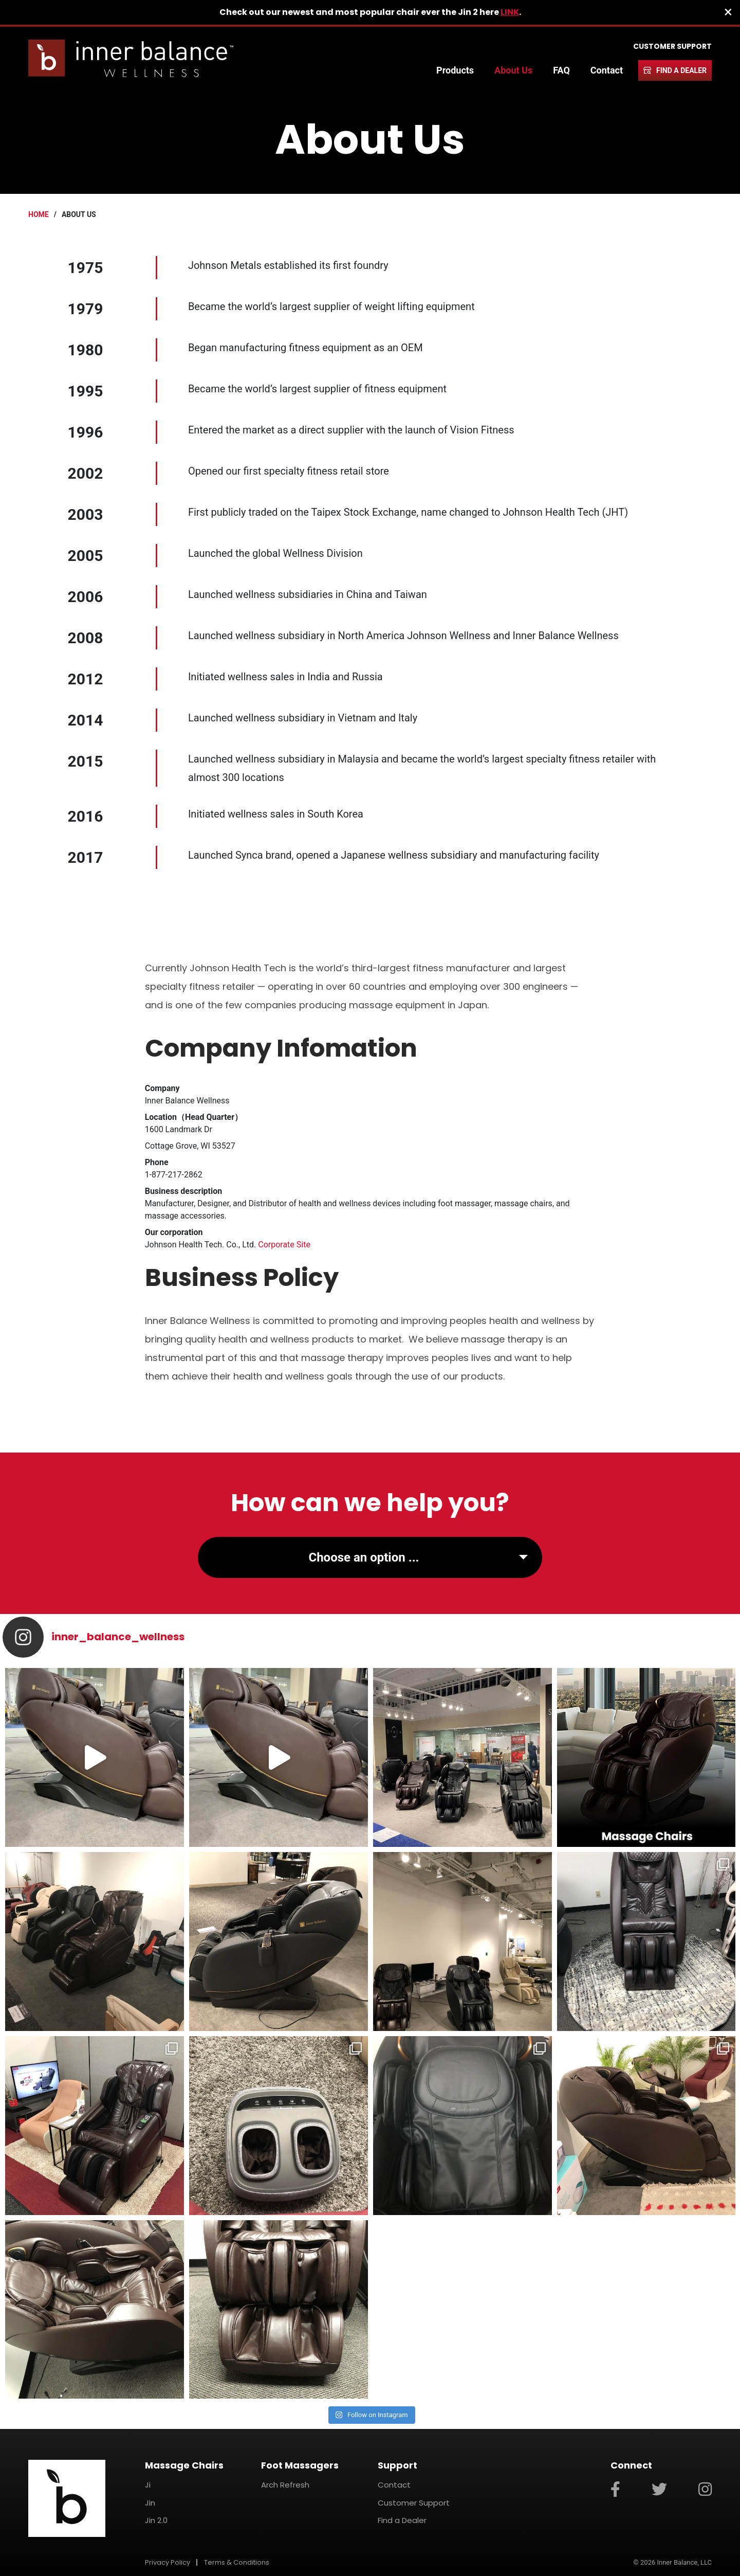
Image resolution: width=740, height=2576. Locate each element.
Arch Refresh (285, 2484)
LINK (510, 12)
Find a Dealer (681, 70)
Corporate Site (284, 1244)
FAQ (561, 70)
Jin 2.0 (156, 2520)
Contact (606, 70)
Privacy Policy (167, 2562)
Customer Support (672, 46)
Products (455, 70)
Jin (150, 2502)
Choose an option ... (363, 1557)
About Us (513, 70)
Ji (148, 2484)
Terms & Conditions (236, 2562)
